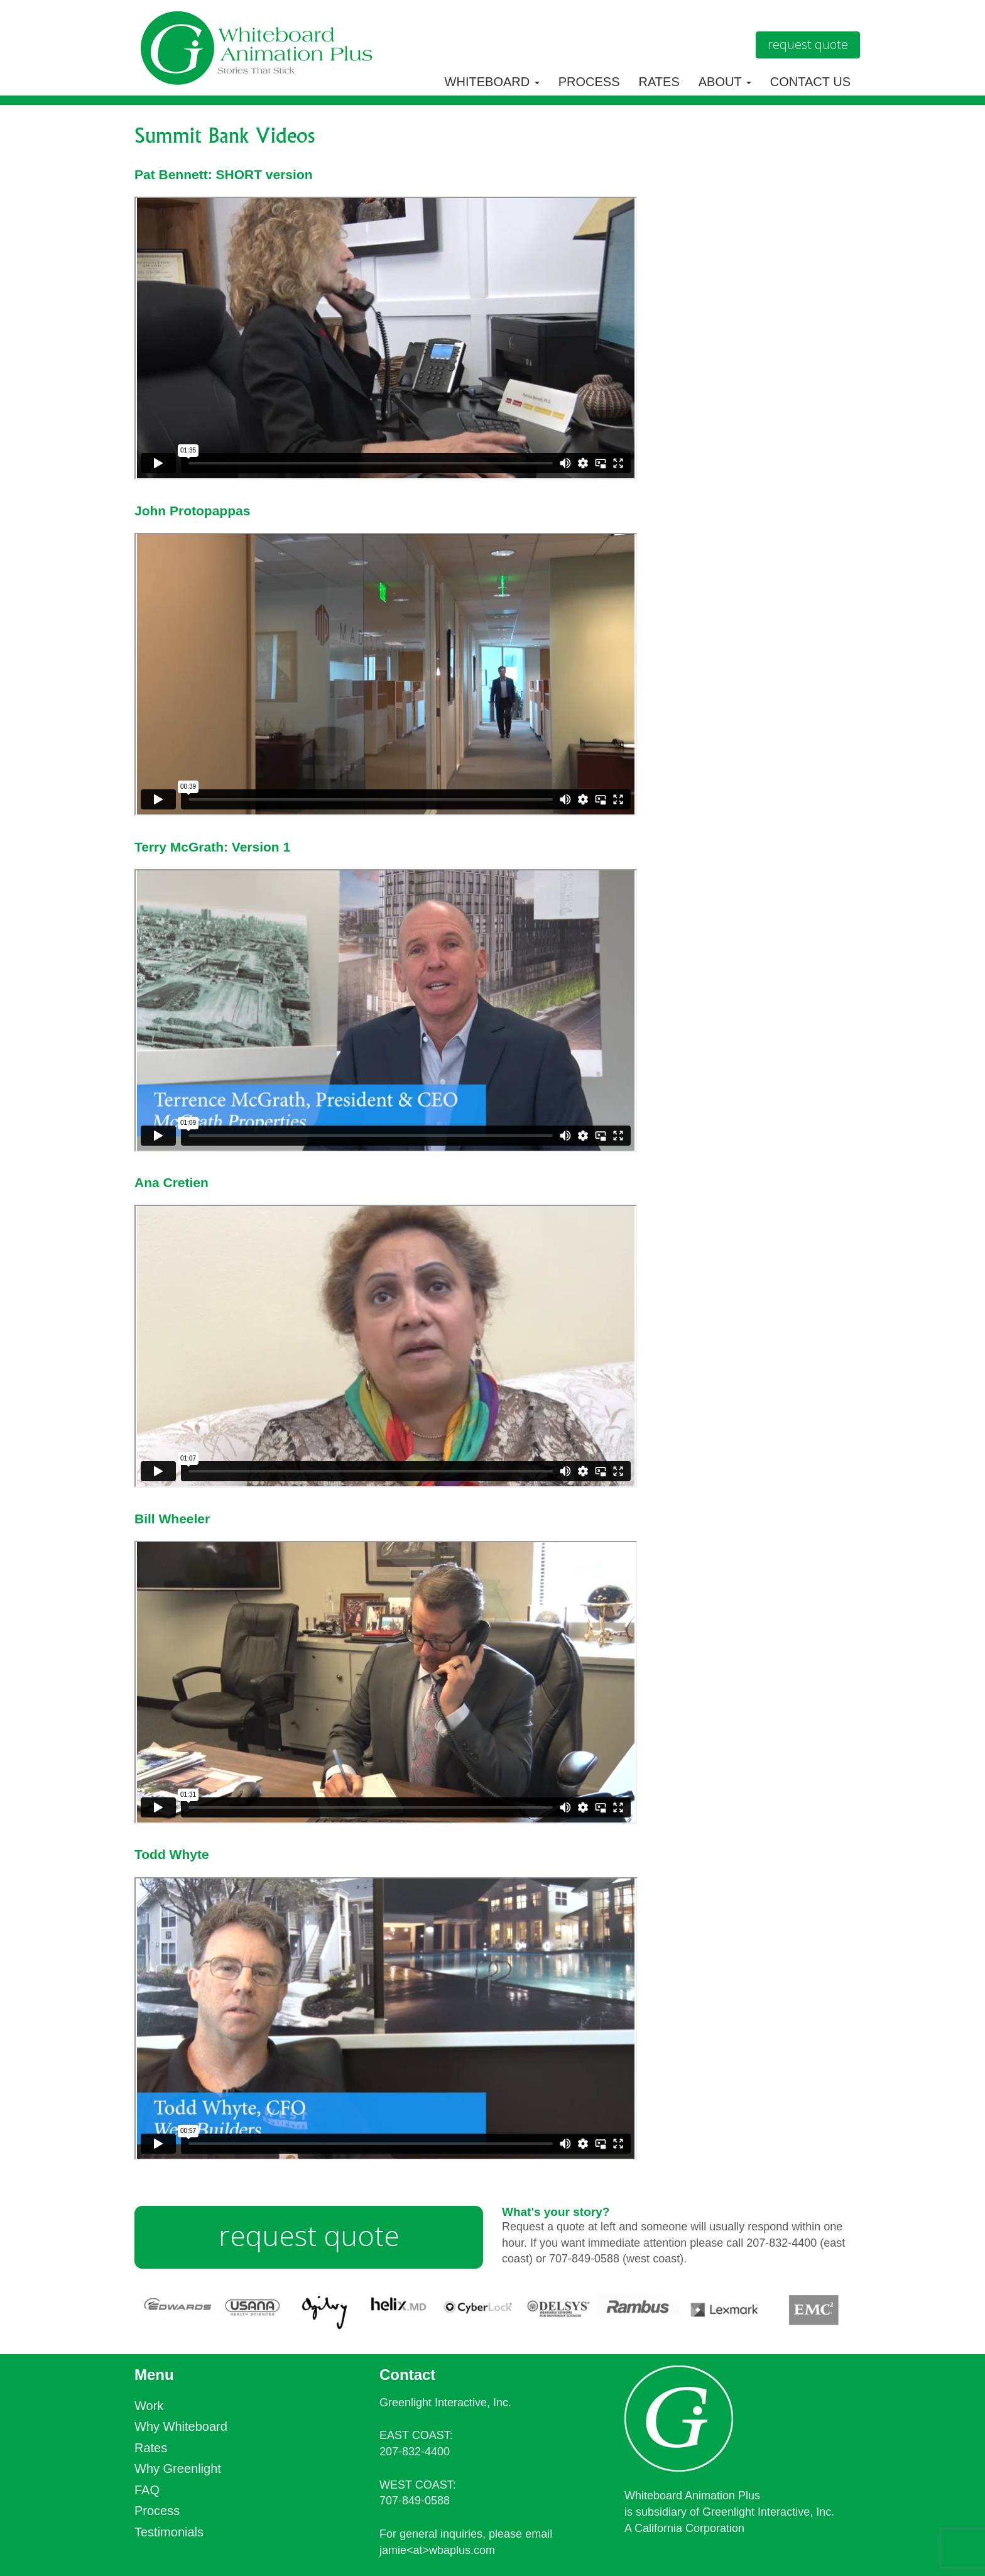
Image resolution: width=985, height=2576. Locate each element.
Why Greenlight (177, 2468)
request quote (309, 2235)
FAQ (147, 2490)
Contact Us (810, 82)
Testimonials (169, 2532)
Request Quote (808, 44)
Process (589, 82)
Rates (659, 82)
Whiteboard (492, 82)
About (725, 82)
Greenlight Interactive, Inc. (445, 2402)
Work (148, 2406)
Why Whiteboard (180, 2426)
